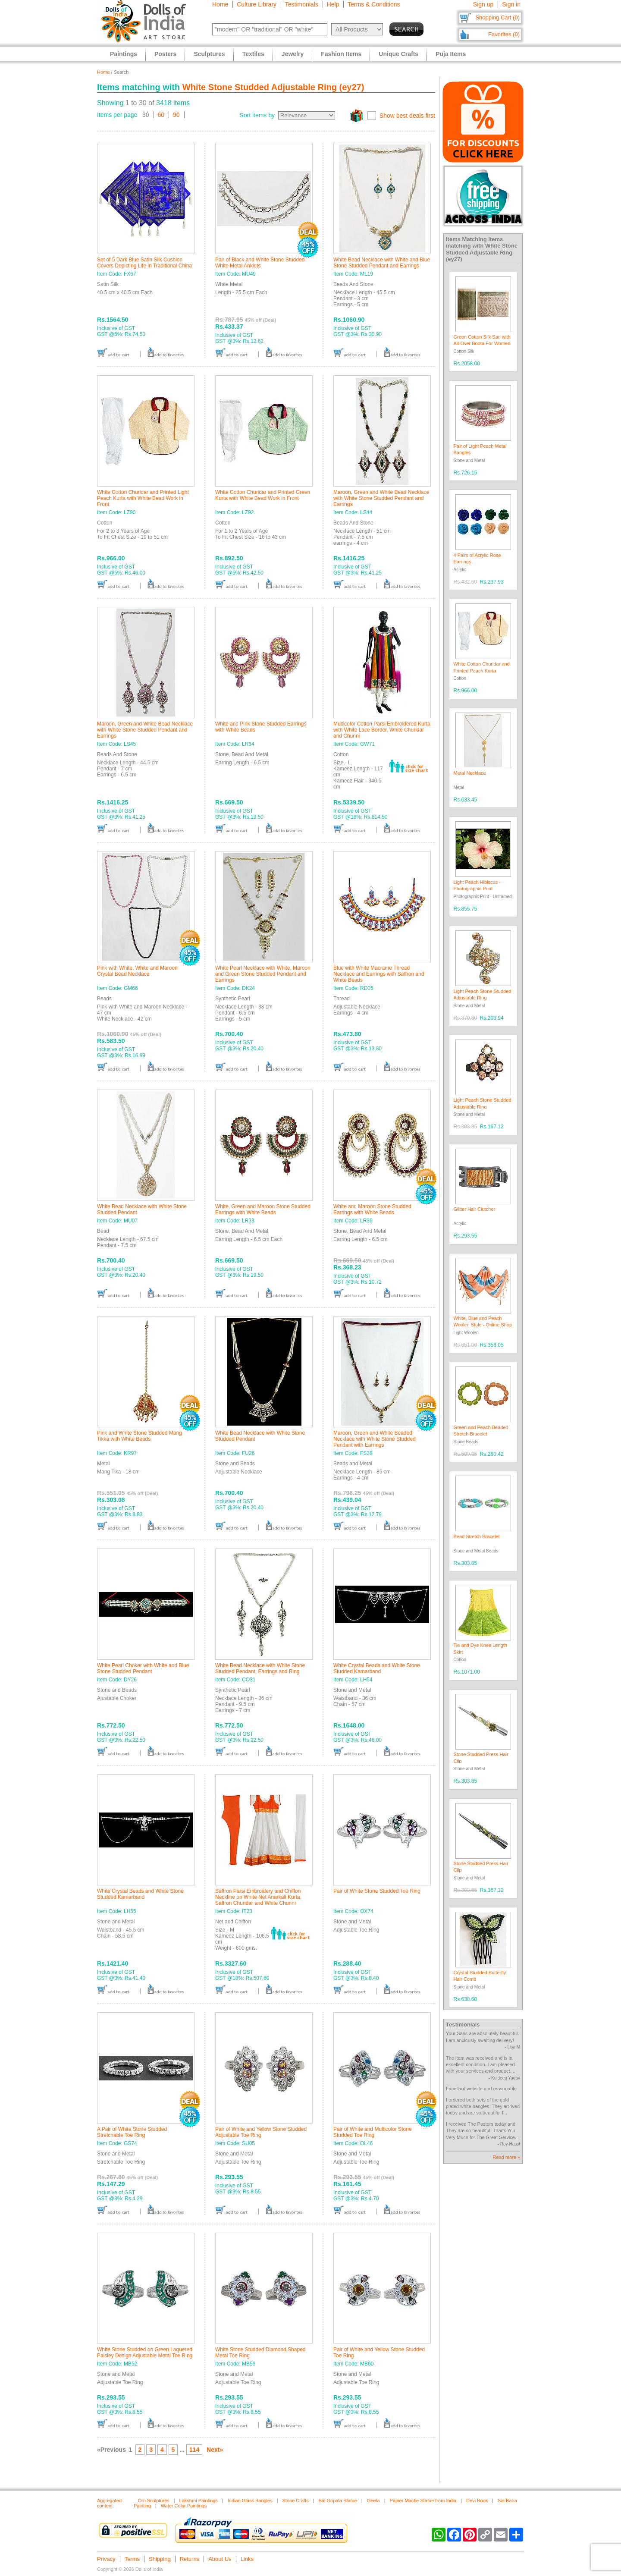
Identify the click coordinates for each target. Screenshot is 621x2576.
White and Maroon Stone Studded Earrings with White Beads (372, 1209)
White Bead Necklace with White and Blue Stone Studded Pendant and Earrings (381, 263)
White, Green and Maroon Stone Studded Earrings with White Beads (262, 1209)
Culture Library (256, 4)
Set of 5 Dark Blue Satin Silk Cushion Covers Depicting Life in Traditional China (144, 263)
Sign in (511, 4)
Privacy (106, 2559)
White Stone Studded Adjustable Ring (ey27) (273, 87)
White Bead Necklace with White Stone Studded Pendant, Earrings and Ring (260, 1668)
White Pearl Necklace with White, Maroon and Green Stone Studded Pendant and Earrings (262, 974)
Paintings (123, 53)
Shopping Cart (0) (497, 17)
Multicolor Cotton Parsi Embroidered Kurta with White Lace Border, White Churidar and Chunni (381, 730)
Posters (165, 53)
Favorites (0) (504, 34)
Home (220, 4)
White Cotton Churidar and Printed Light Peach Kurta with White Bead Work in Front (143, 498)
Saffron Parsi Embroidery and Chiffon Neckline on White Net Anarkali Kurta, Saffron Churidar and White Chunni (258, 1897)
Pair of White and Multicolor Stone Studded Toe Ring (372, 2132)
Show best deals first (407, 115)
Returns (190, 2559)
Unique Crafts (398, 53)
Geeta (373, 2500)
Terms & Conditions (374, 4)
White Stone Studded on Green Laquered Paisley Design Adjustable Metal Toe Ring (144, 2353)
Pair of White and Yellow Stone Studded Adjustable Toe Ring (261, 2132)
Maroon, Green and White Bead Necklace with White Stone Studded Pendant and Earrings (381, 498)
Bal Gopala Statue (338, 2500)
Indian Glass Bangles (250, 2500)
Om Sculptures (153, 2500)
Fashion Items (341, 53)
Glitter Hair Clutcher (475, 1209)
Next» (215, 2449)
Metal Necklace (470, 773)
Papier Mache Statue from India (423, 2500)
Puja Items (451, 53)
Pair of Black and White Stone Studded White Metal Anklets (259, 263)
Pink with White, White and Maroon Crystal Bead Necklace (137, 971)
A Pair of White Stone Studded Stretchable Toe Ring (132, 2132)
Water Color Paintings (184, 2505)
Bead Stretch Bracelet (477, 1536)
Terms (132, 2559)
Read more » (506, 2157)
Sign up (483, 4)
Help (333, 4)
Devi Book (477, 2500)
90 (176, 114)
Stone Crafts (295, 2500)
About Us (219, 2559)
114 (194, 2449)
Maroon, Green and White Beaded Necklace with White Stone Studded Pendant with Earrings (374, 1439)
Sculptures (209, 53)
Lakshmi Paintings (198, 2500)
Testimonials (301, 4)
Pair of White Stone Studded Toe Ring (376, 1891)
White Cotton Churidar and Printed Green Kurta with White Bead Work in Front (262, 495)
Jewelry (293, 53)
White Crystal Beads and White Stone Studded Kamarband (376, 1668)
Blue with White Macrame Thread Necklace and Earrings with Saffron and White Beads (378, 974)
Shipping (160, 2559)
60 (161, 114)
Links (247, 2559)
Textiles (253, 53)
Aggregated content (109, 2503)
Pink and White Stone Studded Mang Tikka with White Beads (139, 1436)
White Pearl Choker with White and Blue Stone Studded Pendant (143, 1668)
